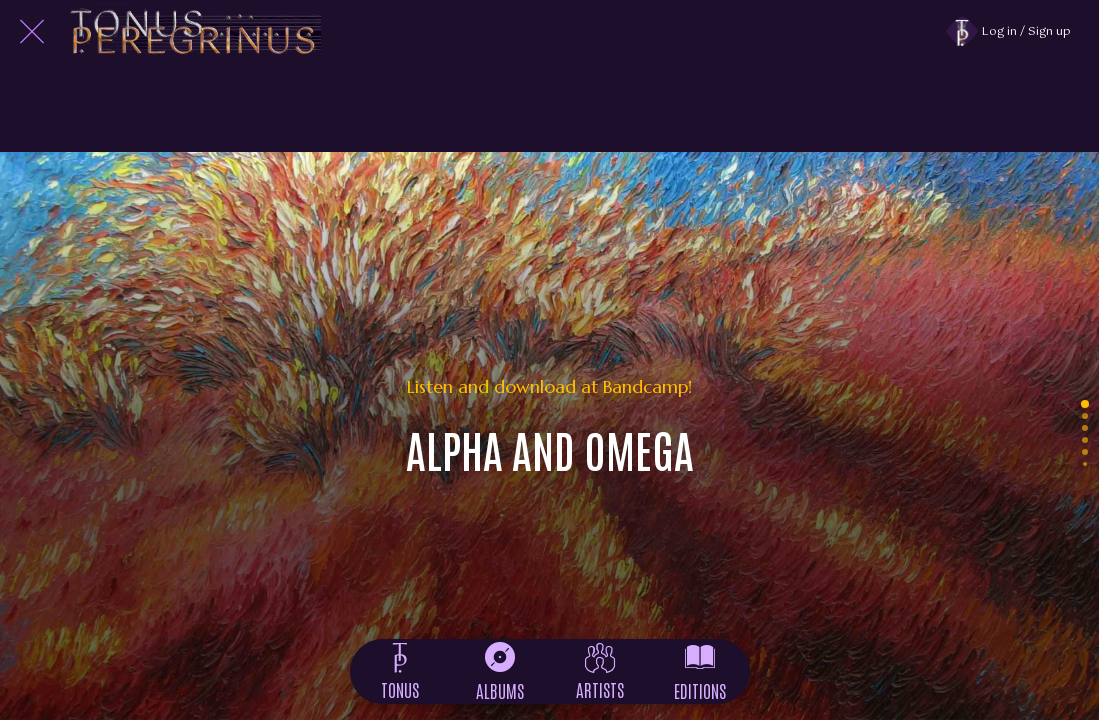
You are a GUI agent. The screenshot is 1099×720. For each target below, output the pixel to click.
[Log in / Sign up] (1018, 32)
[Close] (32, 32)
